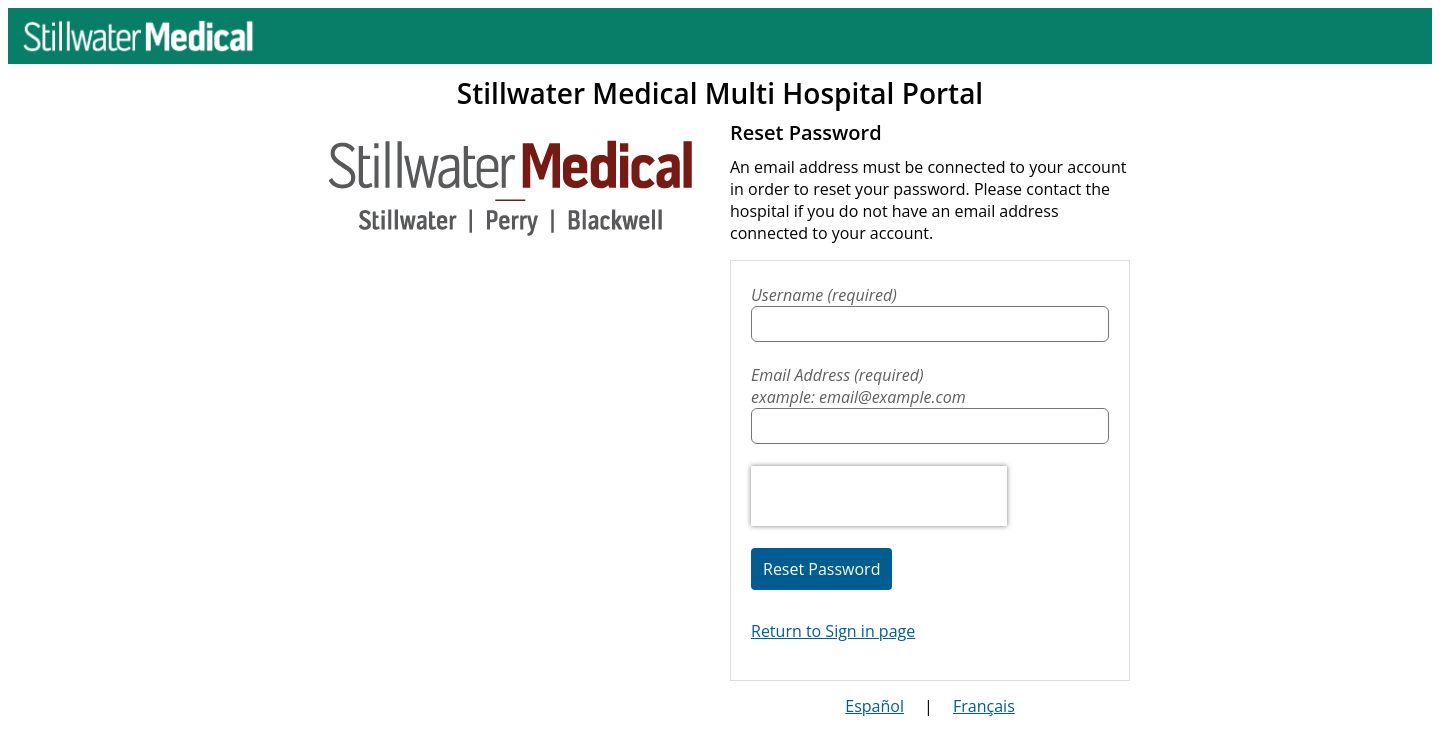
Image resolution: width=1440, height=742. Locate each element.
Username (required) (824, 295)
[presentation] (879, 496)
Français (984, 706)
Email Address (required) (930, 386)
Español (874, 706)
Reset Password (821, 569)
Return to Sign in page (833, 631)
